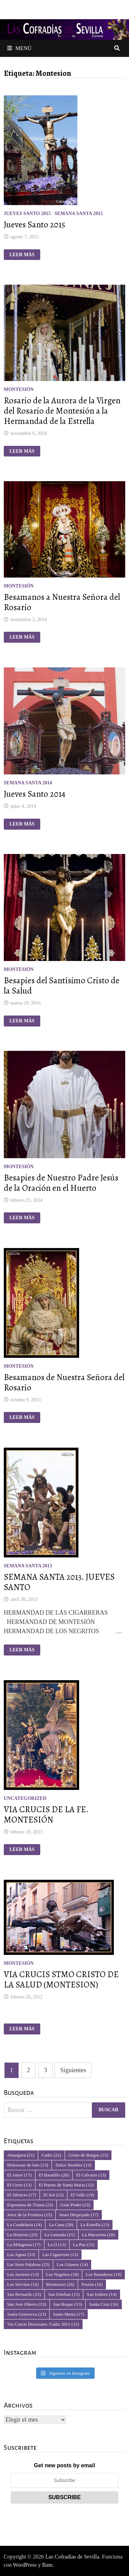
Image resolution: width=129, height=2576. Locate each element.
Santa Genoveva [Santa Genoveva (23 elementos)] (26, 2314)
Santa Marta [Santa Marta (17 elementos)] (68, 2314)
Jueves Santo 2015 (27, 213)
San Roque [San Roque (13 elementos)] (67, 2304)
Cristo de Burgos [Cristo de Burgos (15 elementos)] (88, 2155)
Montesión (19, 389)
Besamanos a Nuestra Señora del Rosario (62, 602)
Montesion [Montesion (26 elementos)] (60, 2284)
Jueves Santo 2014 (34, 794)
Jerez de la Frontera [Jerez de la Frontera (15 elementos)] (29, 2214)
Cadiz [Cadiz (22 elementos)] (51, 2155)
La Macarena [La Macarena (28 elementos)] (98, 2234)
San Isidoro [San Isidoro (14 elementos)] (102, 2294)
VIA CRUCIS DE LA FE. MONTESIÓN (46, 1815)
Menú (19, 48)
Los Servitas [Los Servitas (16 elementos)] (23, 2284)
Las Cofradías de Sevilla (72, 2557)
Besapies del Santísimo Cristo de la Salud (61, 986)
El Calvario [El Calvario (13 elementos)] (91, 2174)
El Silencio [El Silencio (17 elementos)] (21, 2194)
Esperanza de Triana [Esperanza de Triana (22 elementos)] (30, 2204)
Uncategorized (25, 1798)
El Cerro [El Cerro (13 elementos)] (19, 2184)
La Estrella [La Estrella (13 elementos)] (94, 2224)
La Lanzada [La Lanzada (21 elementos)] (59, 2234)
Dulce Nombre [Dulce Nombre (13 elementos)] (73, 2165)
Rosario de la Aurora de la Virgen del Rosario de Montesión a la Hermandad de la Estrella (62, 411)
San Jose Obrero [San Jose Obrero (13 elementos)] (26, 2304)
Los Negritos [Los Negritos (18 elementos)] (62, 2274)
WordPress (25, 2565)
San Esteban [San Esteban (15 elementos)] (63, 2294)
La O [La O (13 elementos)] (57, 2244)
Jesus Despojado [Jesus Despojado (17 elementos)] (78, 2214)
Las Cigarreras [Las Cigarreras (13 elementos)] (60, 2254)
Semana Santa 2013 (28, 1565)
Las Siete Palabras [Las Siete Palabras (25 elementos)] (28, 2264)
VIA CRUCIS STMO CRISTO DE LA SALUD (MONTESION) (61, 1980)
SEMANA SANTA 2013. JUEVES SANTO (59, 1582)
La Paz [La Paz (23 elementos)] (83, 2244)
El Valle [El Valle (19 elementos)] (82, 2194)
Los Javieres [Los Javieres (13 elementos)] (23, 2274)
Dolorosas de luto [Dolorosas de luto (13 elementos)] (28, 2165)
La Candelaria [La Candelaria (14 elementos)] (24, 2224)
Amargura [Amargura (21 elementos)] (20, 2155)
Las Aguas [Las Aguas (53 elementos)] (21, 2254)
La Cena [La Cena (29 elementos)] (61, 2224)
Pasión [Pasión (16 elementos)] (92, 2284)
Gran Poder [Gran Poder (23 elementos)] (75, 2204)
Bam (47, 2565)
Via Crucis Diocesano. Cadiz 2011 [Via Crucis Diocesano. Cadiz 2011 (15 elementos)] (43, 2324)
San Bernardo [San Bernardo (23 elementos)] (24, 2294)
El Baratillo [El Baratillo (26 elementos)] (54, 2174)
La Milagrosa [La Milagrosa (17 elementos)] (24, 2244)
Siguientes (73, 2070)
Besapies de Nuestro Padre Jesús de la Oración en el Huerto (61, 1183)
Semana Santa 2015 (78, 213)
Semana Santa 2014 (28, 782)
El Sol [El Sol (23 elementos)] (53, 2194)
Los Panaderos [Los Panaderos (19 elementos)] (103, 2274)
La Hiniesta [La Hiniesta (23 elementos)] (22, 2234)
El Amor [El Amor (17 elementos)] (19, 2174)
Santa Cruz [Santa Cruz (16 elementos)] (103, 2304)
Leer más (22, 254)
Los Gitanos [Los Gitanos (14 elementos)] (72, 2264)
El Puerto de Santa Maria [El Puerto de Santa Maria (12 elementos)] (66, 2184)
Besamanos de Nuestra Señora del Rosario (64, 1382)
